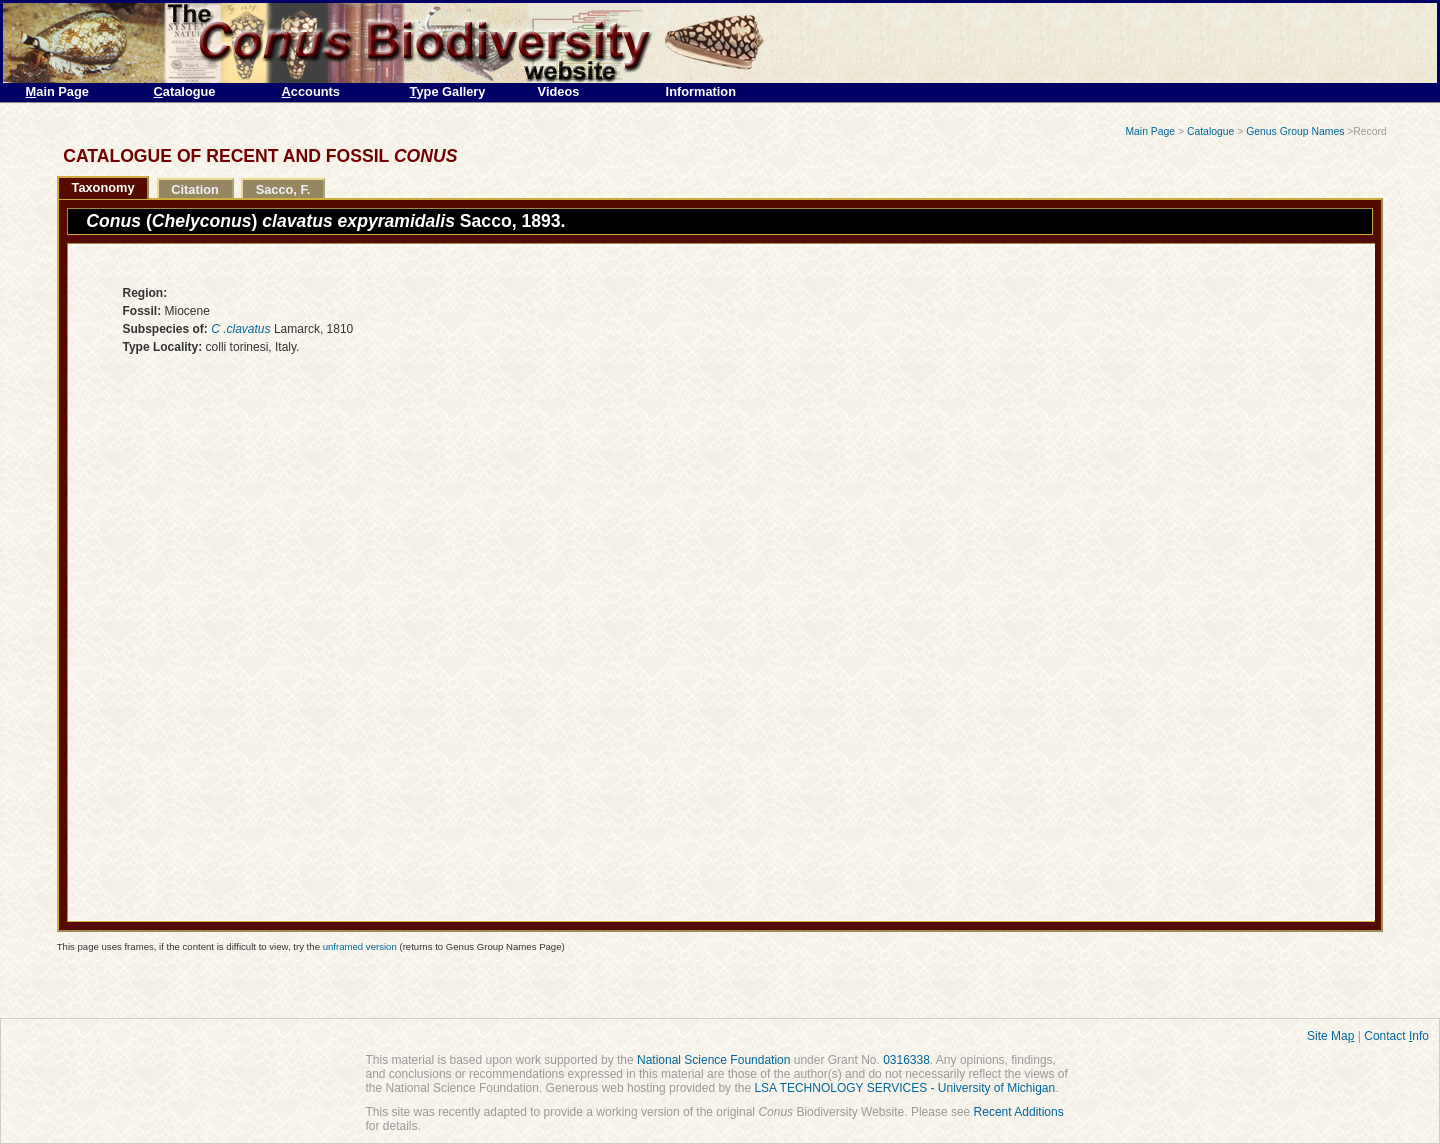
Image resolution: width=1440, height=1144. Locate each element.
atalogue (185, 91)
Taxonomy (103, 187)
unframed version (360, 946)
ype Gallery (448, 91)
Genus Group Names (1295, 131)
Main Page (1150, 131)
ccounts (311, 91)
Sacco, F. (283, 189)
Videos (559, 91)
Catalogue (1210, 131)
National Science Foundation (713, 1060)
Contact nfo (1396, 1036)
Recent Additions (1019, 1112)
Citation (195, 189)
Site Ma (1330, 1036)
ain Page (57, 91)
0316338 (906, 1060)
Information (701, 91)
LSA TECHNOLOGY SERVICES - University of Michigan (904, 1088)
